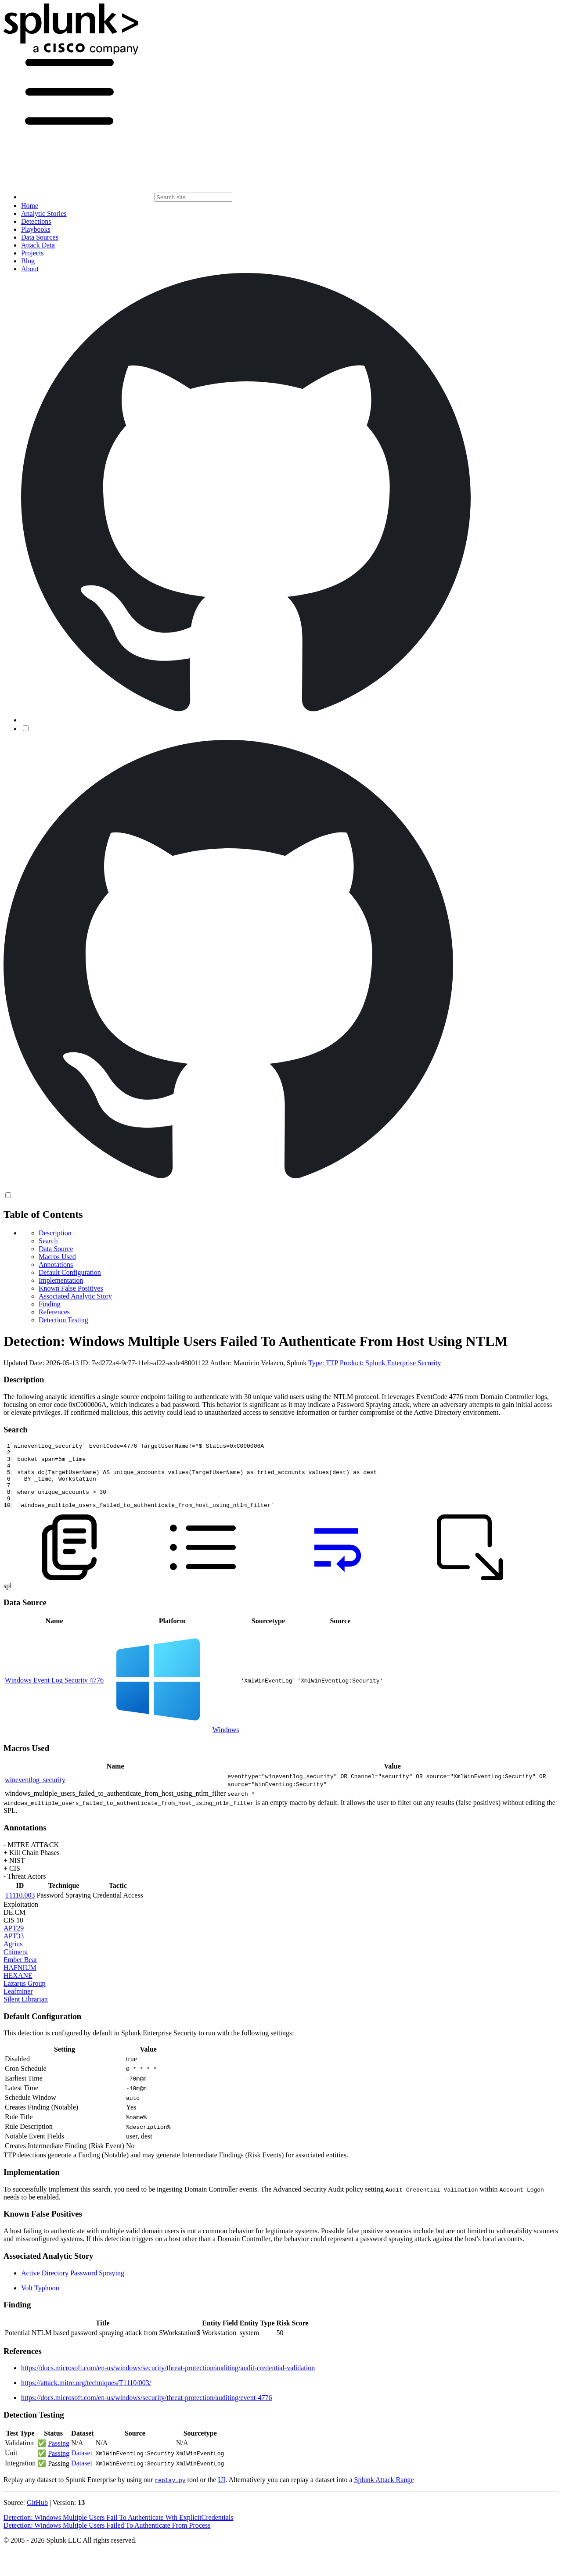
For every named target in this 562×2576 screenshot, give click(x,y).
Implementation (61, 1280)
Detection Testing (63, 1320)
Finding (50, 1304)
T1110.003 (20, 1908)
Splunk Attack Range (384, 2493)
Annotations (56, 1264)
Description (55, 1233)
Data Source (56, 1248)
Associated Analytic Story (75, 1296)
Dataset (81, 2466)
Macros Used (57, 1256)
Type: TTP (323, 1363)
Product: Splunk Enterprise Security (390, 1363)
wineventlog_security (35, 1793)
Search (48, 1241)
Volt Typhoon (40, 2301)
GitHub (37, 2515)
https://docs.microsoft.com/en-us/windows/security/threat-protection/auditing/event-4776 (146, 2411)
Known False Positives (71, 1288)
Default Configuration (70, 1272)
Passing (58, 2456)
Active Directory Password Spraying (72, 2286)
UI (221, 2493)
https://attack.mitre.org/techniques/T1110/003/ (86, 2396)
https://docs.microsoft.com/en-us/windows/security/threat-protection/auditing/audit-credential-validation (168, 2381)
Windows (226, 1743)
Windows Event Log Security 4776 (54, 1693)
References (54, 1312)
